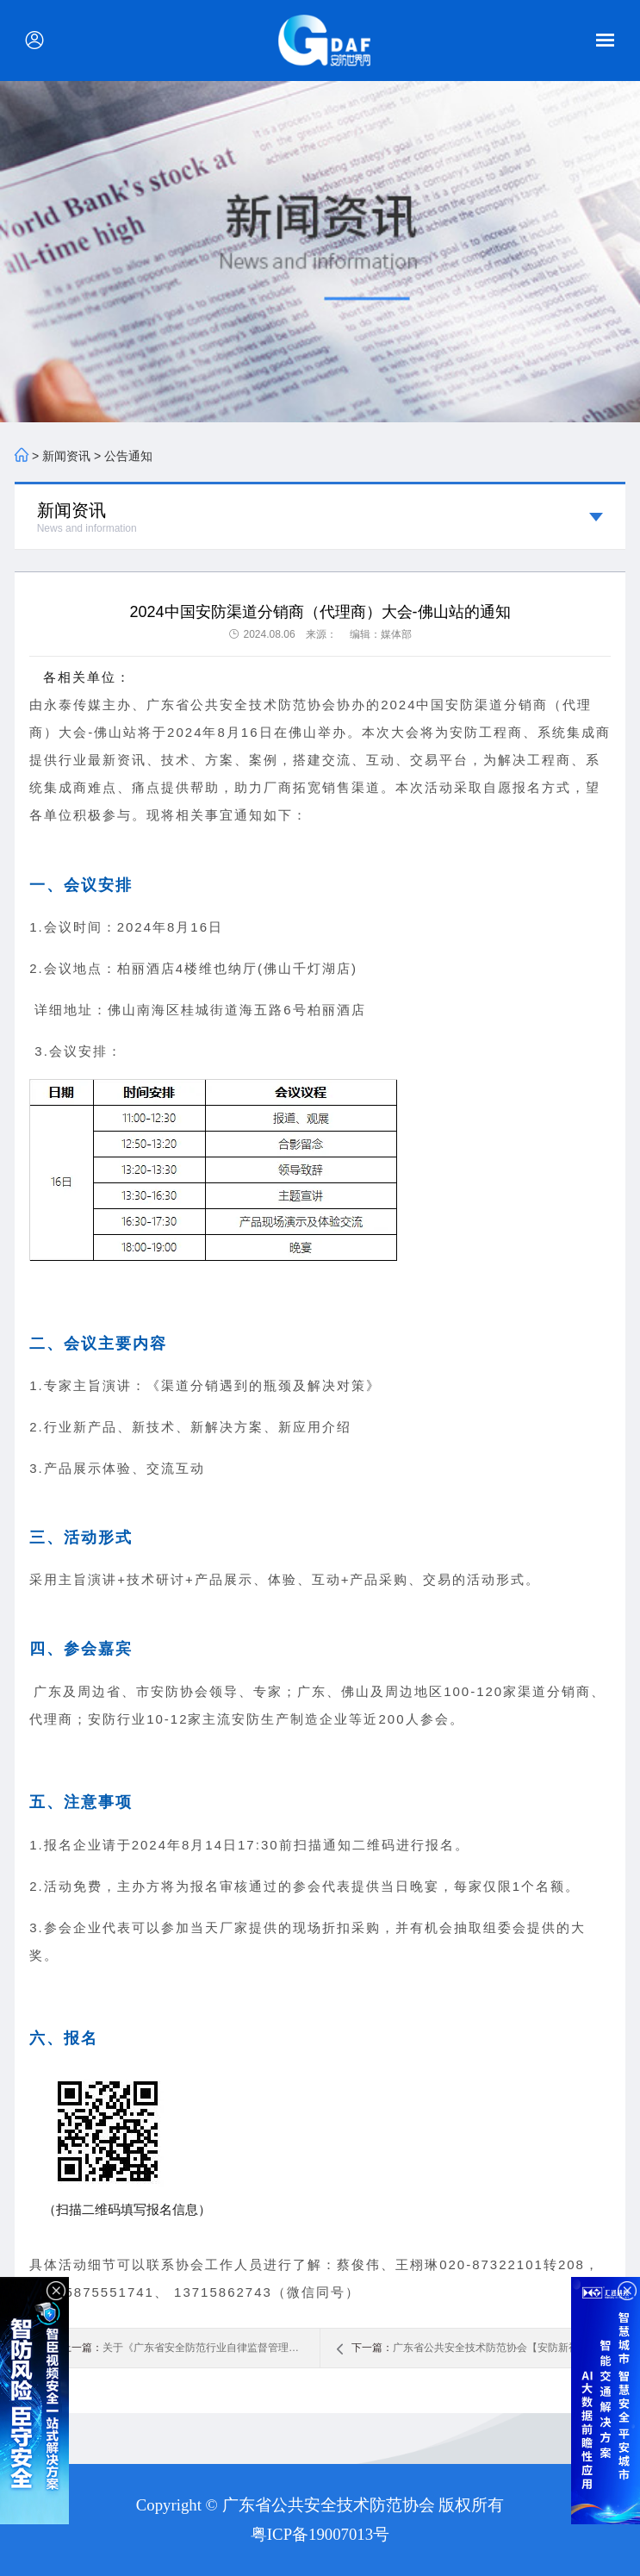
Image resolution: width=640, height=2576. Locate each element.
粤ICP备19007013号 (320, 2534)
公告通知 (128, 456)
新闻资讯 (66, 456)
